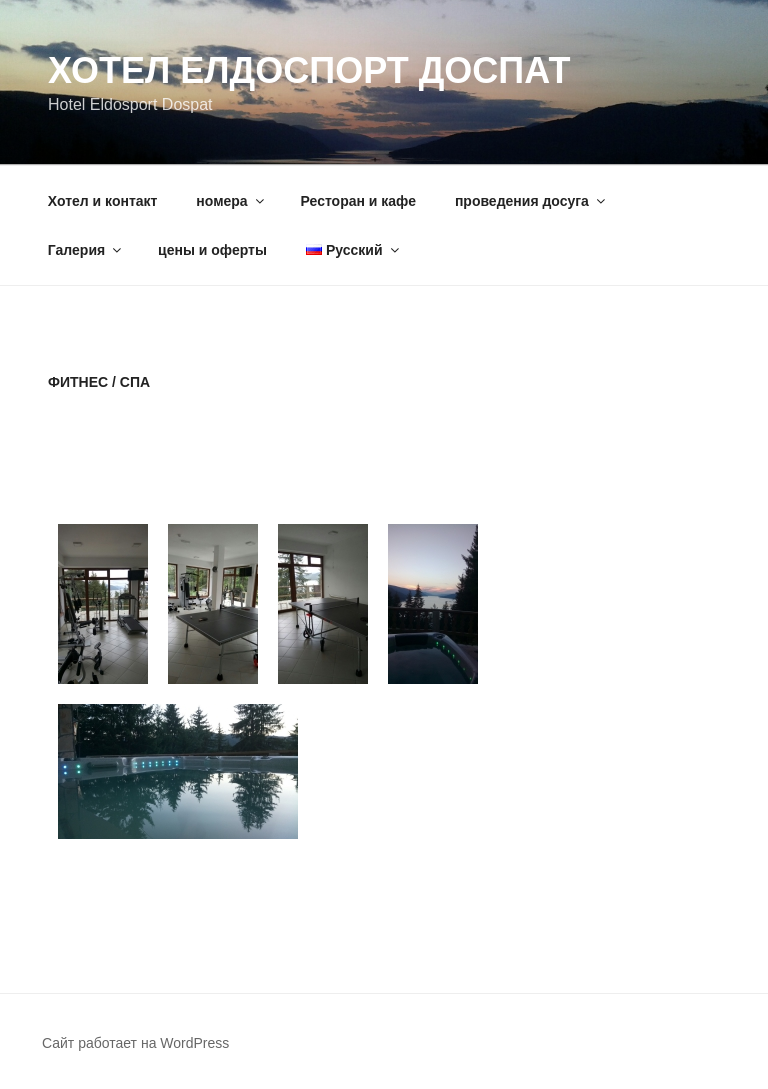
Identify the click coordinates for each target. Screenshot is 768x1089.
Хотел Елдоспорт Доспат (309, 70)
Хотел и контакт (103, 201)
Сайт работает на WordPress (135, 1043)
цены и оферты (212, 250)
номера (231, 201)
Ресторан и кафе (358, 201)
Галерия (86, 250)
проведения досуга (531, 201)
